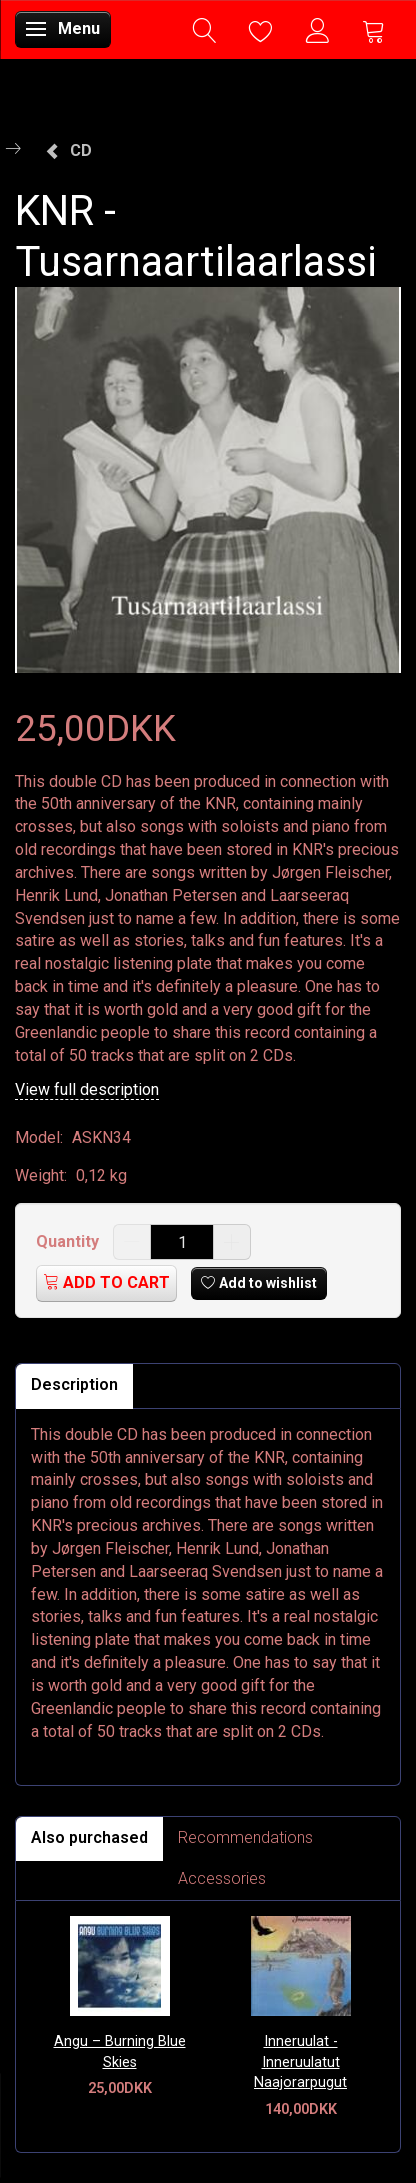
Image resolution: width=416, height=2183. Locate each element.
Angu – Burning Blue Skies (120, 2052)
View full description (87, 1089)
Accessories (222, 1878)
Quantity (69, 1241)
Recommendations (245, 1837)
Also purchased (89, 1837)
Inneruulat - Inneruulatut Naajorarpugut (300, 2062)
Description (74, 1384)
